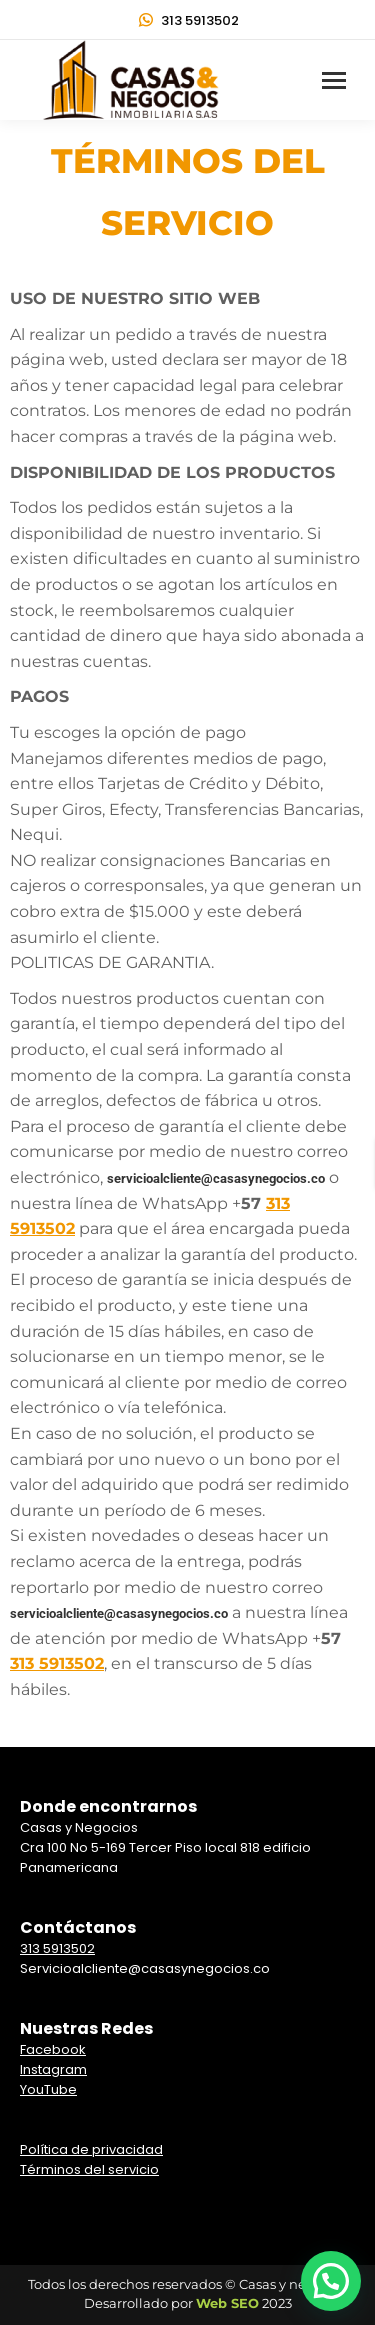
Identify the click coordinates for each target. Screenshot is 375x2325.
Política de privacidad (91, 2149)
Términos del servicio (89, 2169)
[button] (331, 2281)
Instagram (53, 2069)
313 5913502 (187, 20)
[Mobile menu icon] (334, 80)
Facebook (53, 2049)
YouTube (48, 2089)
